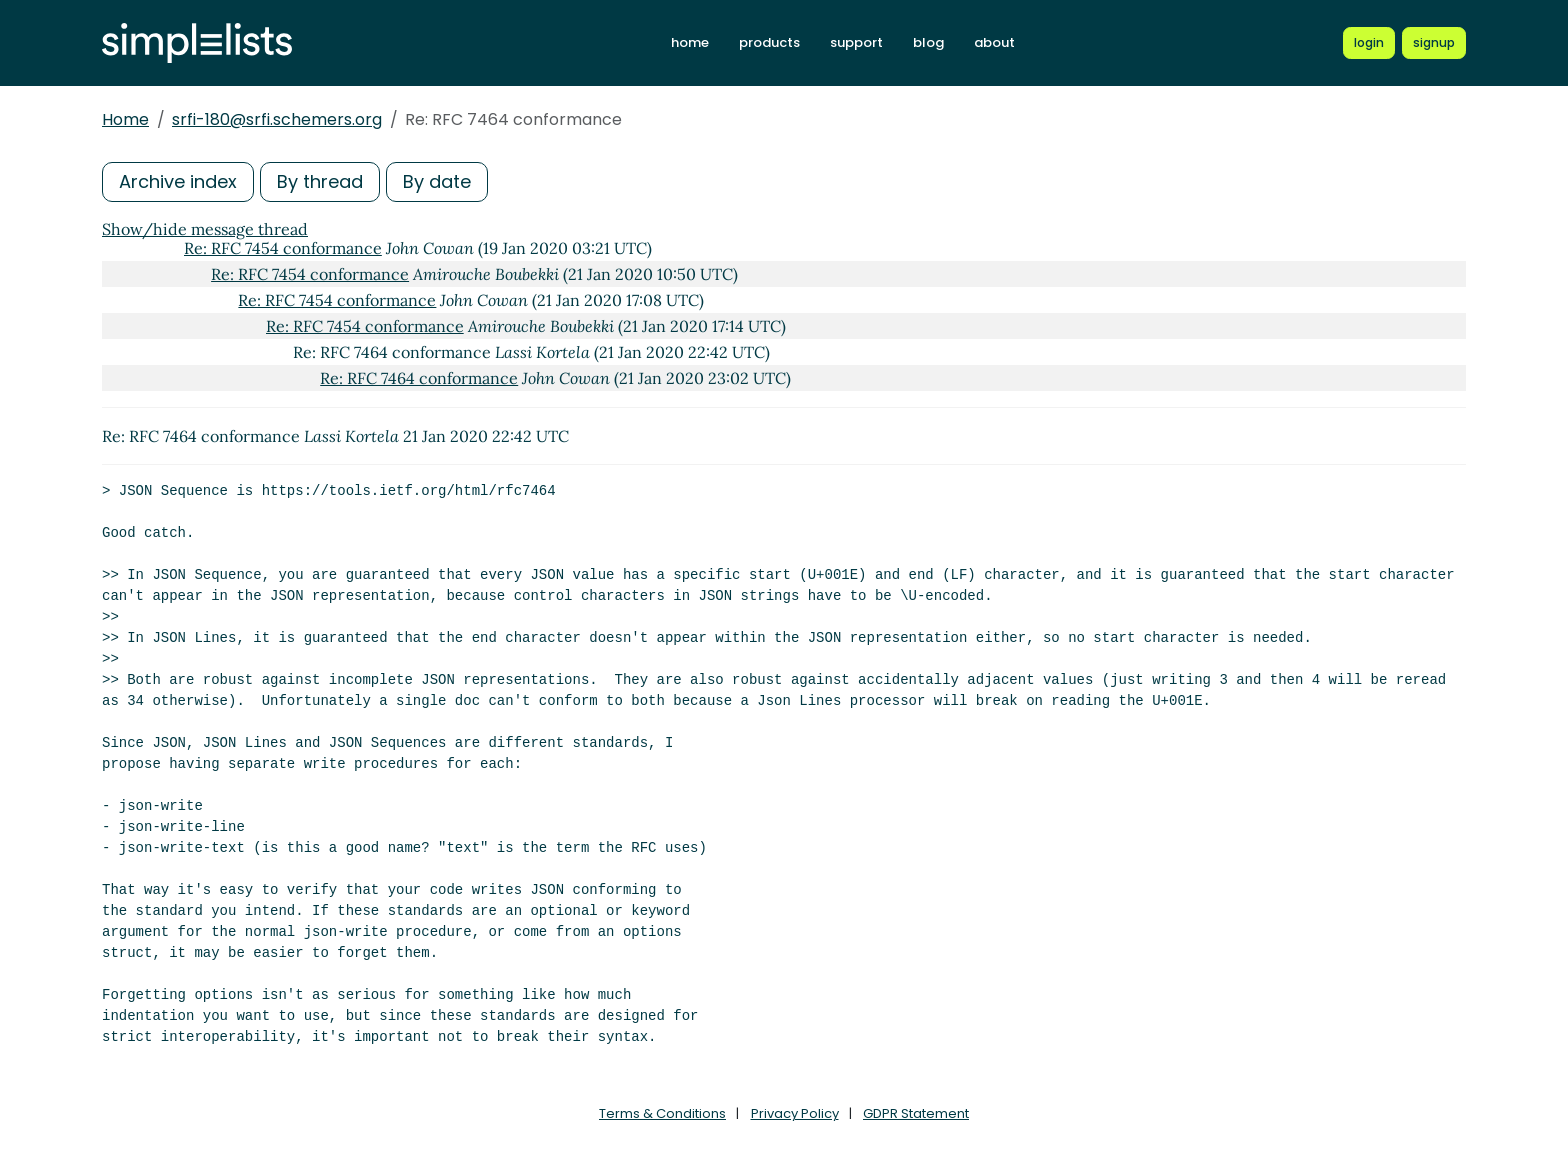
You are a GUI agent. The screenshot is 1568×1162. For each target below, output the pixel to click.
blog (928, 42)
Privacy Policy (795, 1113)
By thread (320, 181)
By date (437, 181)
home (690, 42)
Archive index (178, 181)
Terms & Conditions (662, 1113)
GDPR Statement (916, 1113)
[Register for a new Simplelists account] (1434, 43)
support (856, 42)
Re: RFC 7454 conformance (283, 248)
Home (125, 119)
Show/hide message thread (205, 229)
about (994, 42)
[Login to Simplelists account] (1369, 43)
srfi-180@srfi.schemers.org (277, 119)
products (769, 42)
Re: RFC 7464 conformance (419, 378)
